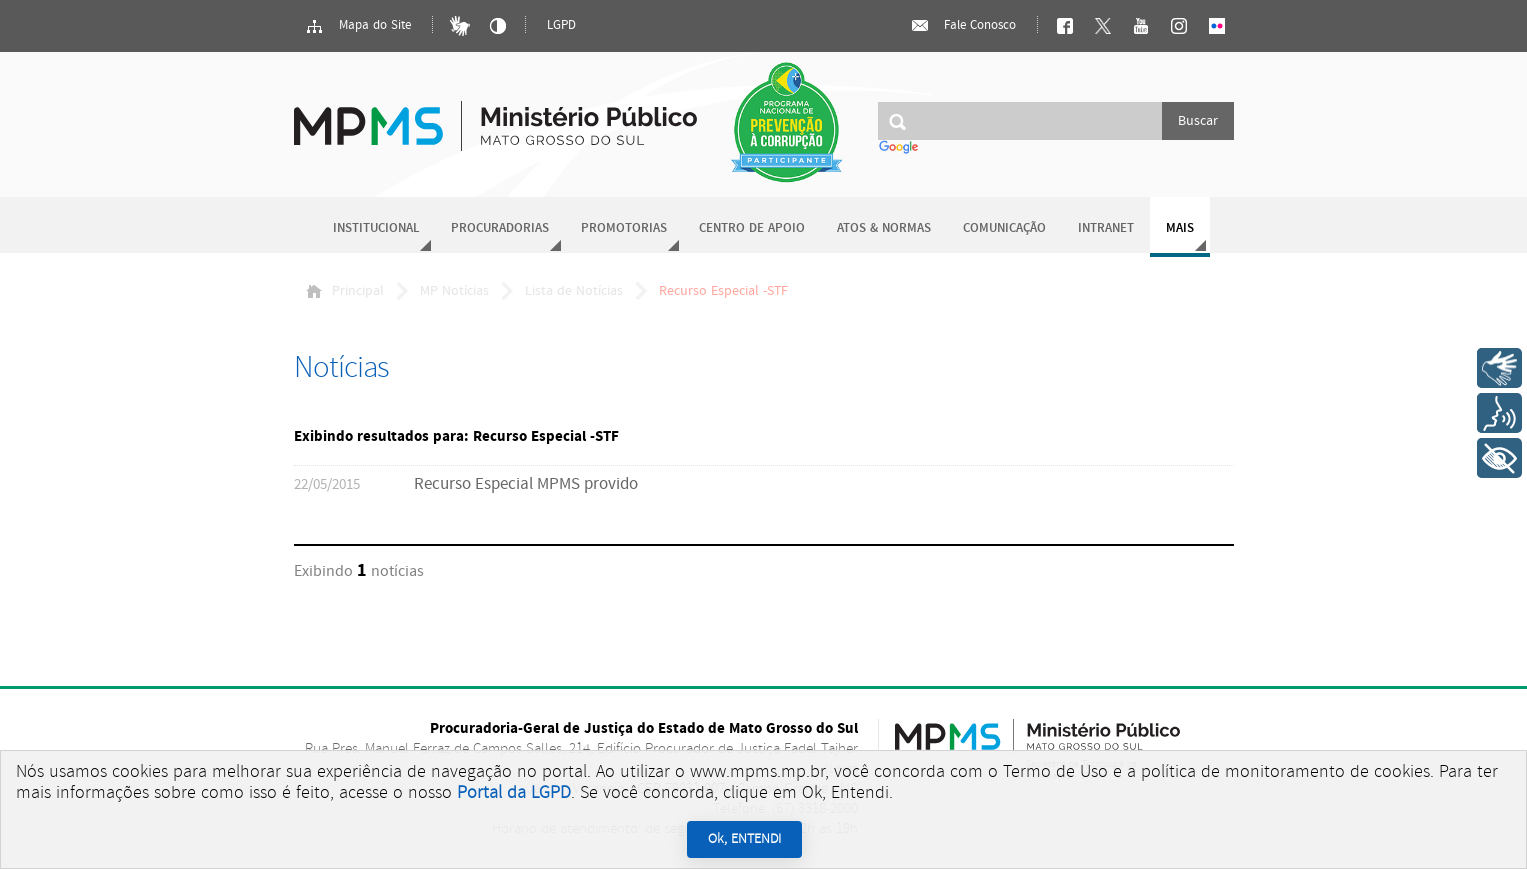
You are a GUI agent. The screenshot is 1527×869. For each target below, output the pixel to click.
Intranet (1106, 228)
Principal (345, 291)
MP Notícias (454, 291)
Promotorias (624, 228)
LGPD (561, 25)
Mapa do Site (358, 26)
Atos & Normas (884, 228)
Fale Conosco (963, 26)
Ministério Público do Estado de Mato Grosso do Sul (495, 114)
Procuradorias (500, 228)
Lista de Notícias (574, 291)
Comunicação (1004, 228)
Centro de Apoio (752, 228)
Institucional (376, 228)
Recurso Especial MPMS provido (526, 484)
